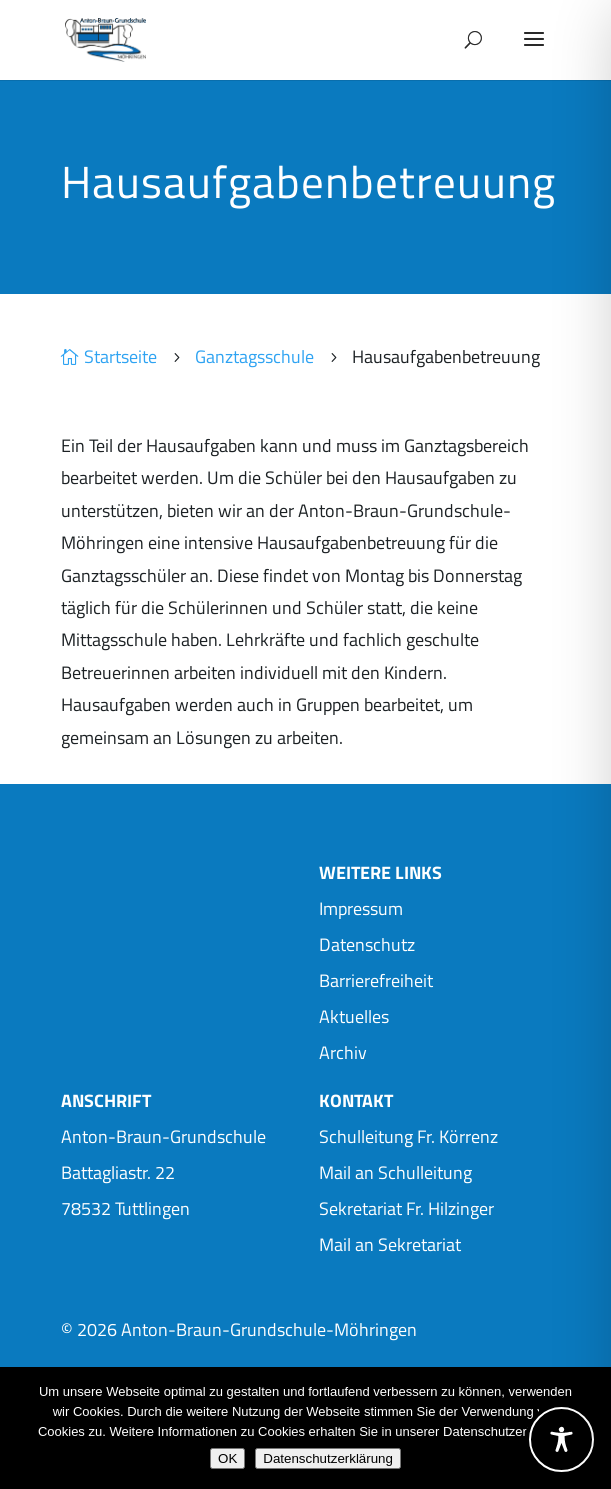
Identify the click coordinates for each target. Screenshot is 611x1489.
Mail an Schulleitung (395, 1172)
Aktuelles (354, 1016)
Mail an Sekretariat (390, 1244)
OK (227, 1458)
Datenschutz (367, 944)
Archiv (343, 1052)
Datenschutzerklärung (328, 1458)
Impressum (361, 908)
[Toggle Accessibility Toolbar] (561, 1439)
